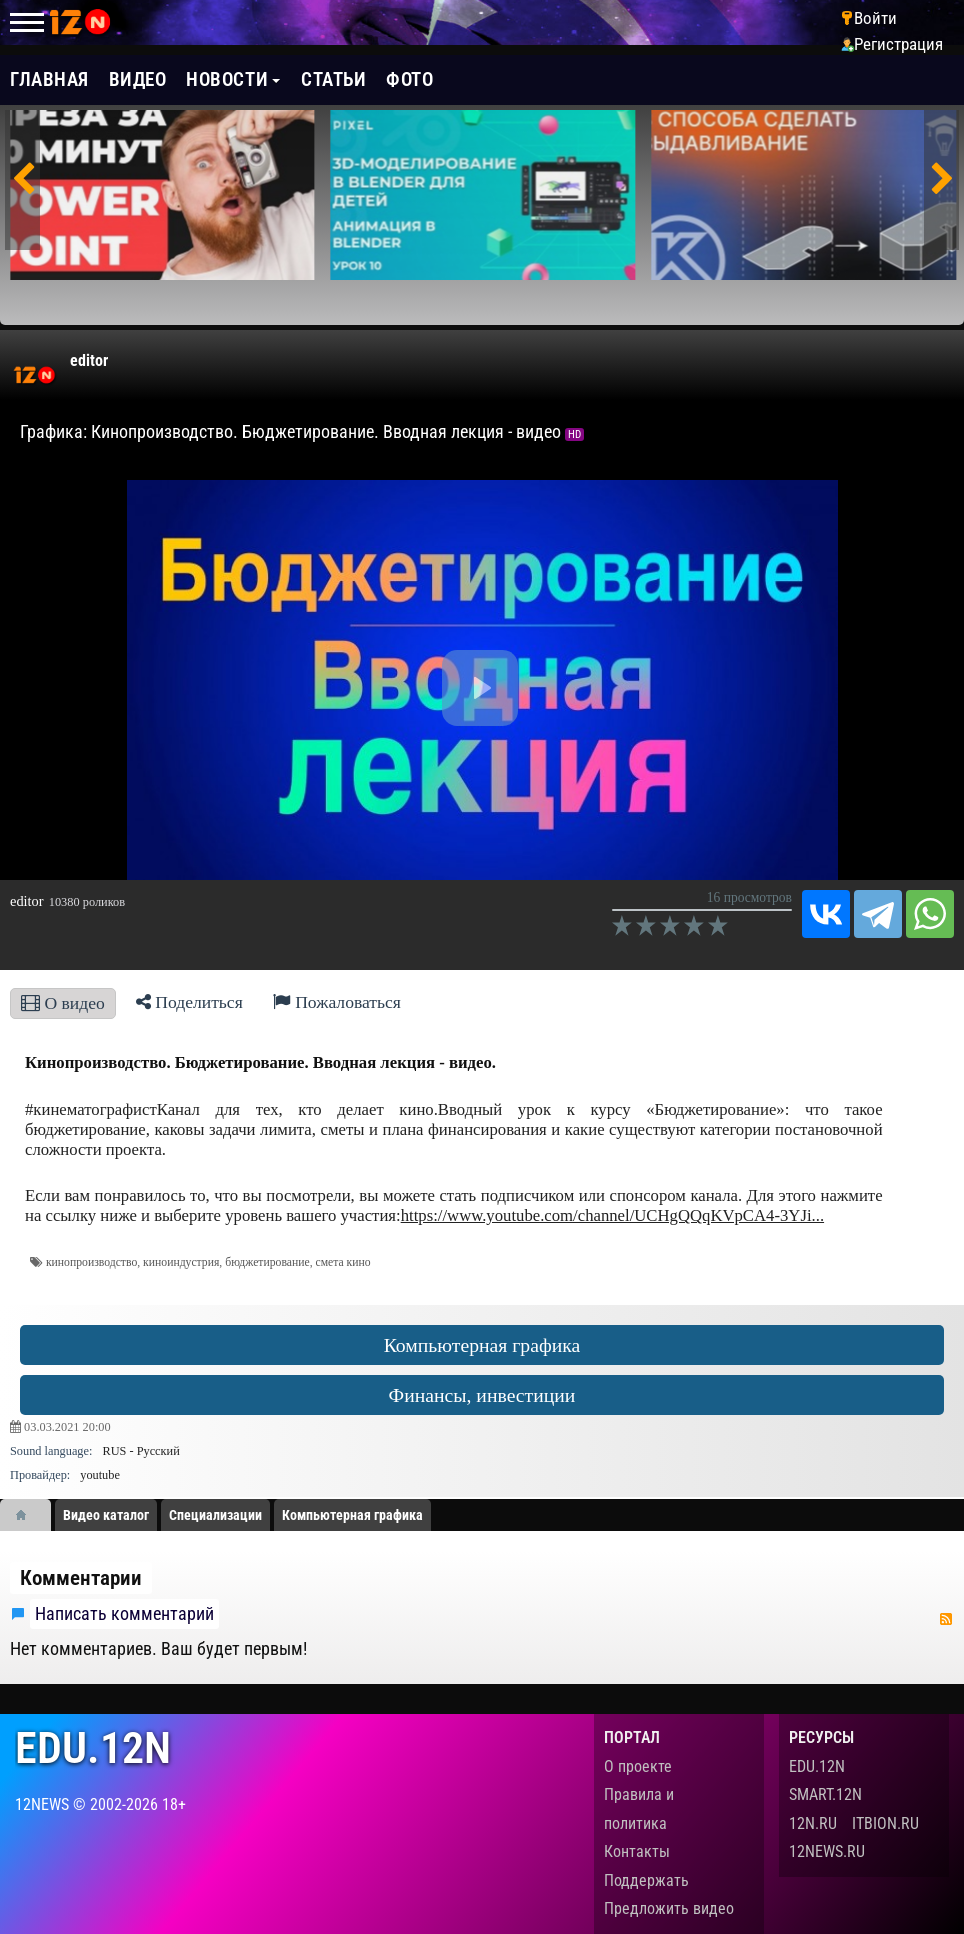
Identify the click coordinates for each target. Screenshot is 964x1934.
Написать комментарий (124, 1614)
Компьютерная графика (482, 1345)
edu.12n (93, 1748)
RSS (946, 1619)
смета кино (342, 1262)
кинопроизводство (91, 1262)
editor (89, 360)
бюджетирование (267, 1262)
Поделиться (189, 1002)
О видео (63, 1003)
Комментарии (81, 1578)
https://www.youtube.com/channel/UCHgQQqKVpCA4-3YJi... (612, 1215)
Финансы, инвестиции (482, 1395)
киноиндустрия (181, 1262)
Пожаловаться (337, 1002)
